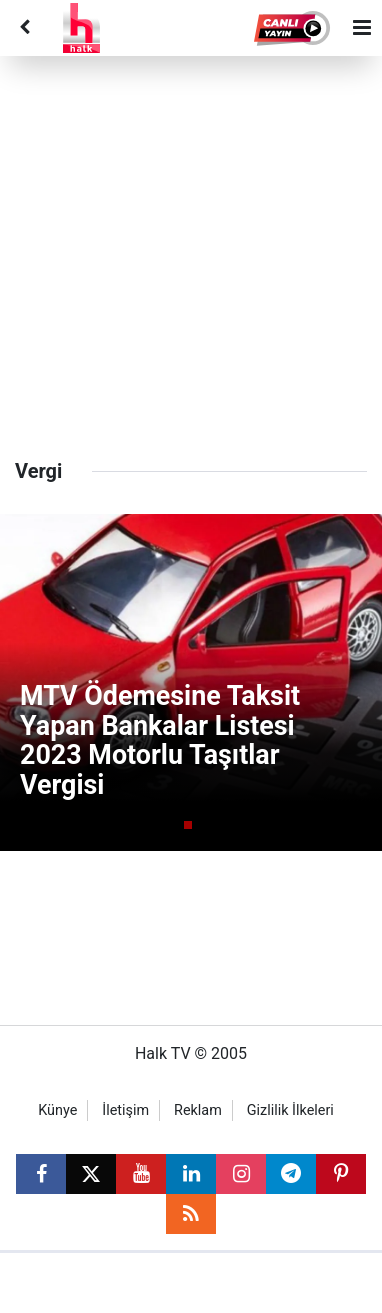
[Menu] (362, 28)
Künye (57, 1110)
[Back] (24, 28)
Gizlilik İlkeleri (290, 1110)
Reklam (198, 1110)
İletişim (125, 1110)
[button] (293, 28)
